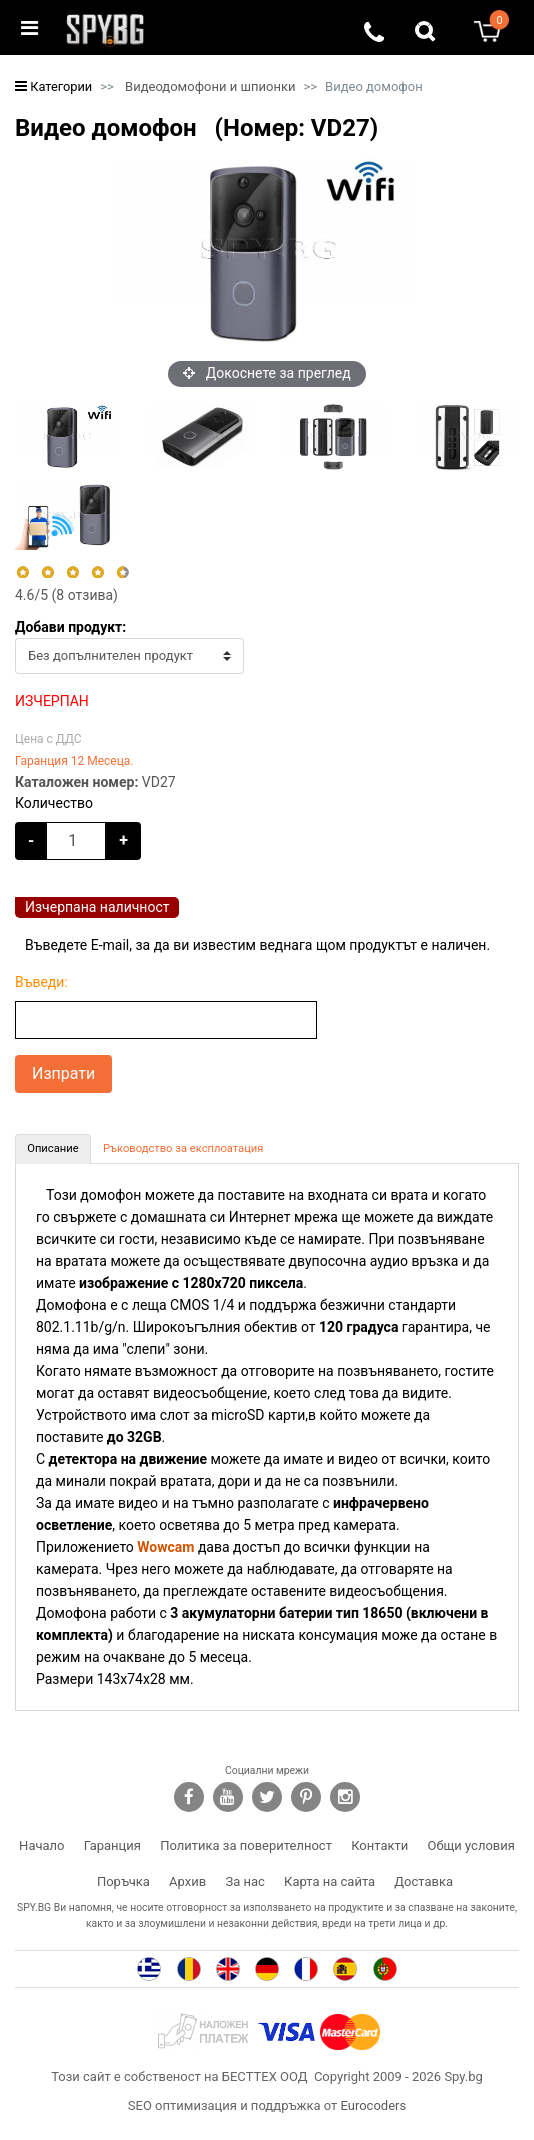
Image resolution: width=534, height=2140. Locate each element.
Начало (41, 1845)
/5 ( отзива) (66, 595)
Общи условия (471, 1845)
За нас (244, 1881)
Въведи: (41, 982)
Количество (54, 803)
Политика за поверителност (246, 1845)
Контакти (379, 1845)
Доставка (423, 1881)
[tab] (53, 1149)
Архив (187, 1881)
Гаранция (112, 1845)
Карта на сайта (329, 1881)
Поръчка (123, 1881)
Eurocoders (373, 2105)
